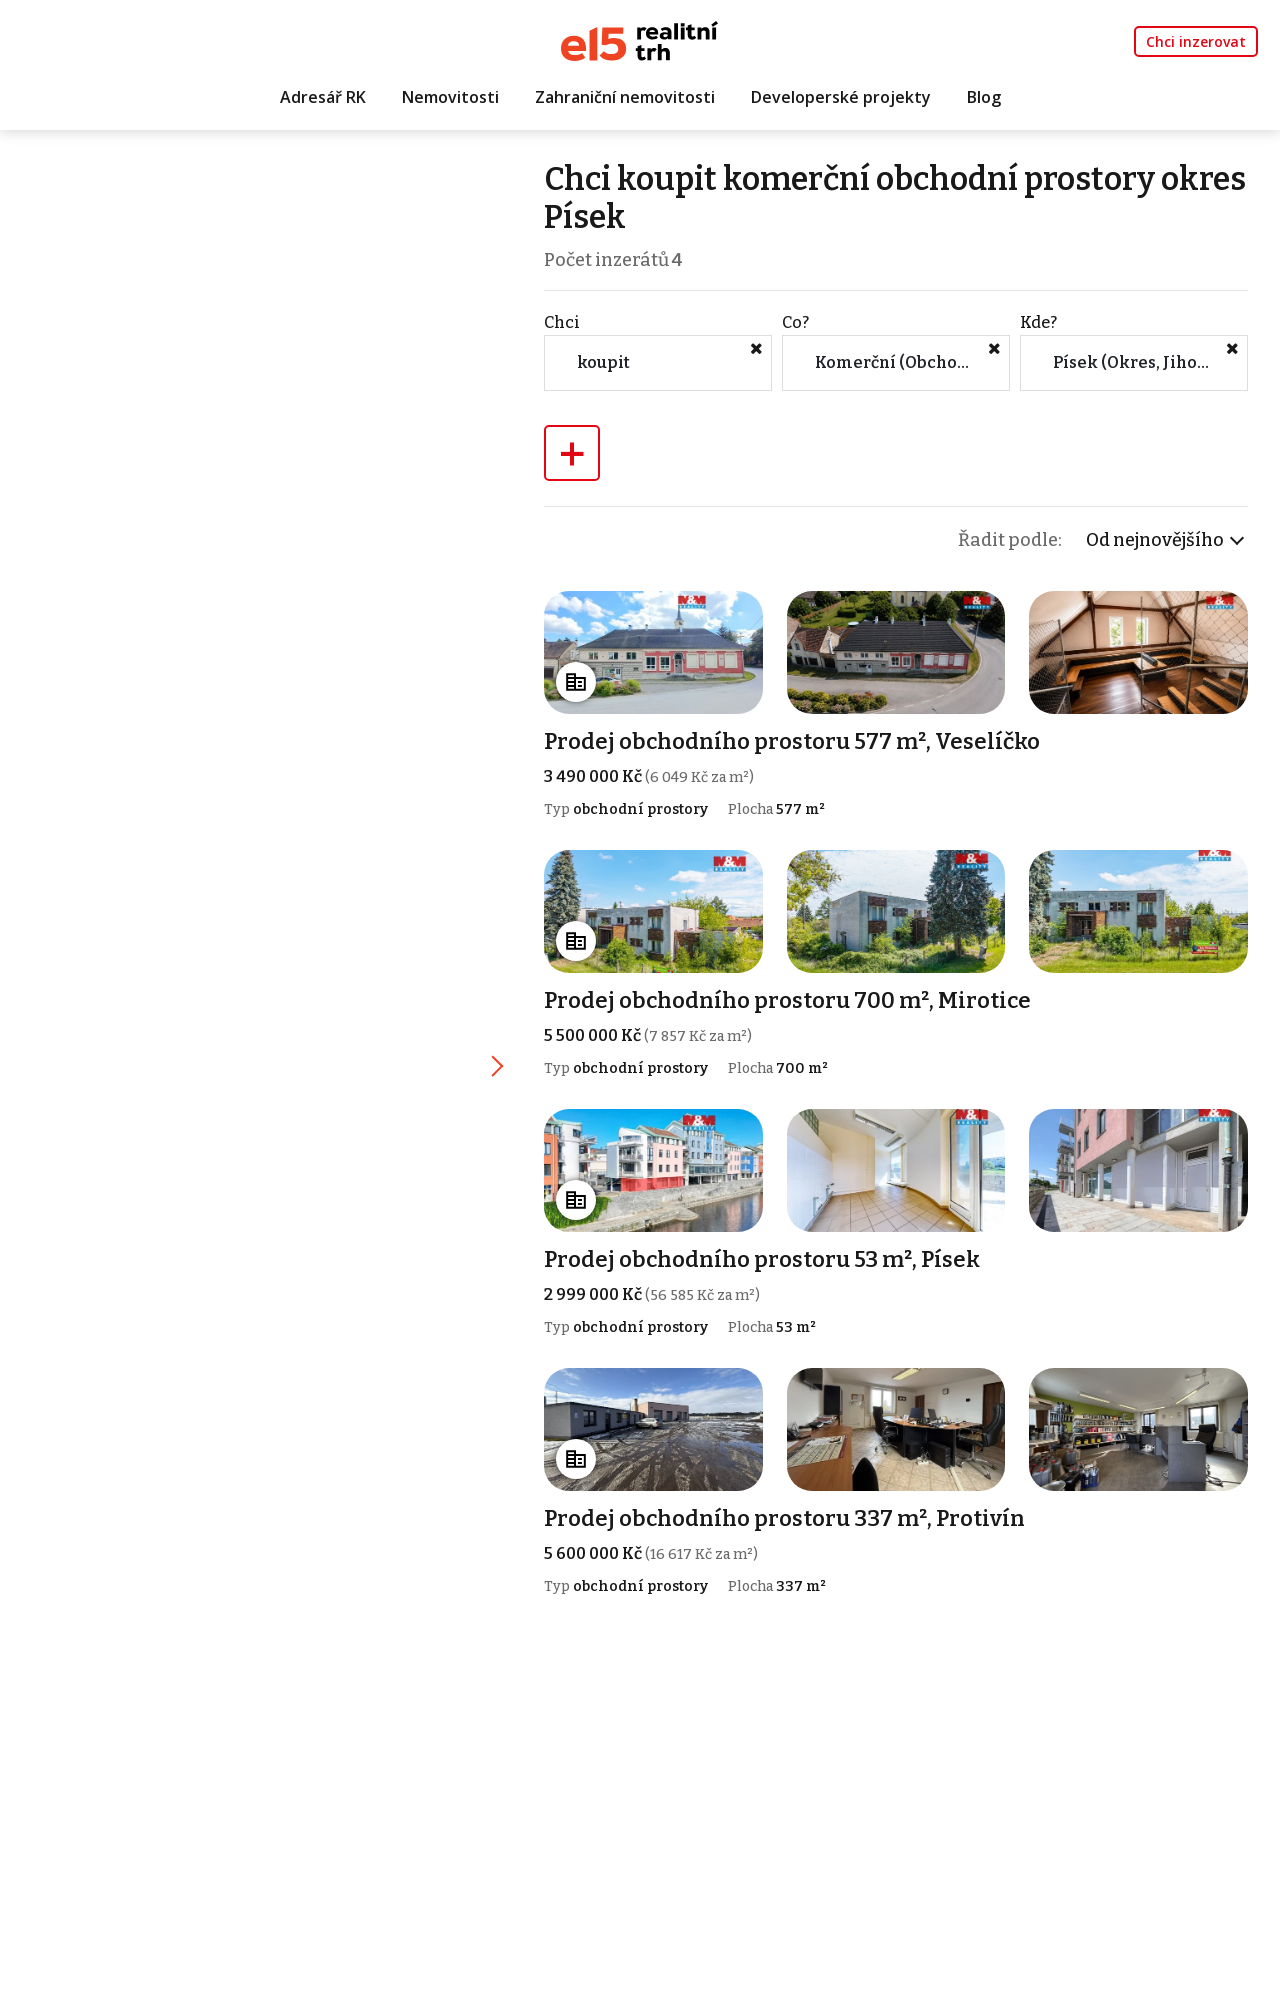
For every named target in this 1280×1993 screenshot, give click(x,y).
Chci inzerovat (1196, 41)
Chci (562, 322)
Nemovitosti (450, 97)
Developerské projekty (841, 97)
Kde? (1038, 322)
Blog (984, 97)
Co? (795, 322)
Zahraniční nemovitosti (625, 97)
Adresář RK (323, 97)
